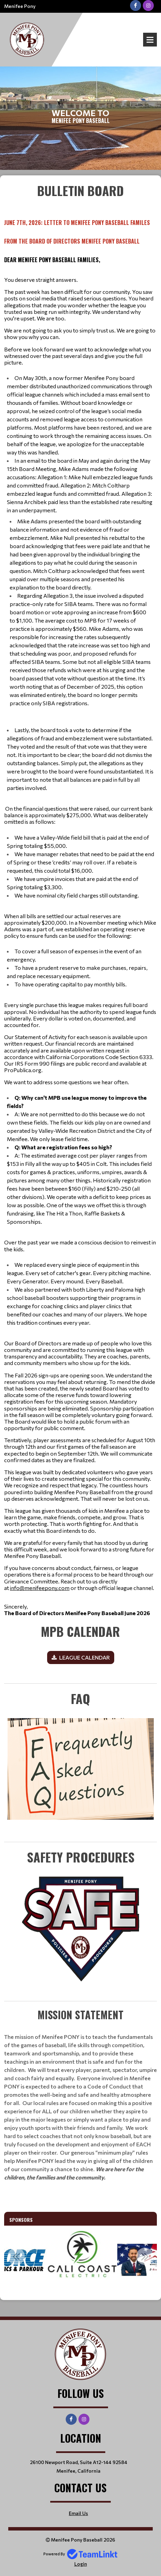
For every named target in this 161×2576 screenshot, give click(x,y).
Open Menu (150, 40)
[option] (74, 2260)
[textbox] (80, 899)
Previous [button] (16, 2256)
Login (80, 2564)
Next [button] (144, 2256)
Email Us (78, 2513)
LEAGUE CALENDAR (84, 1657)
